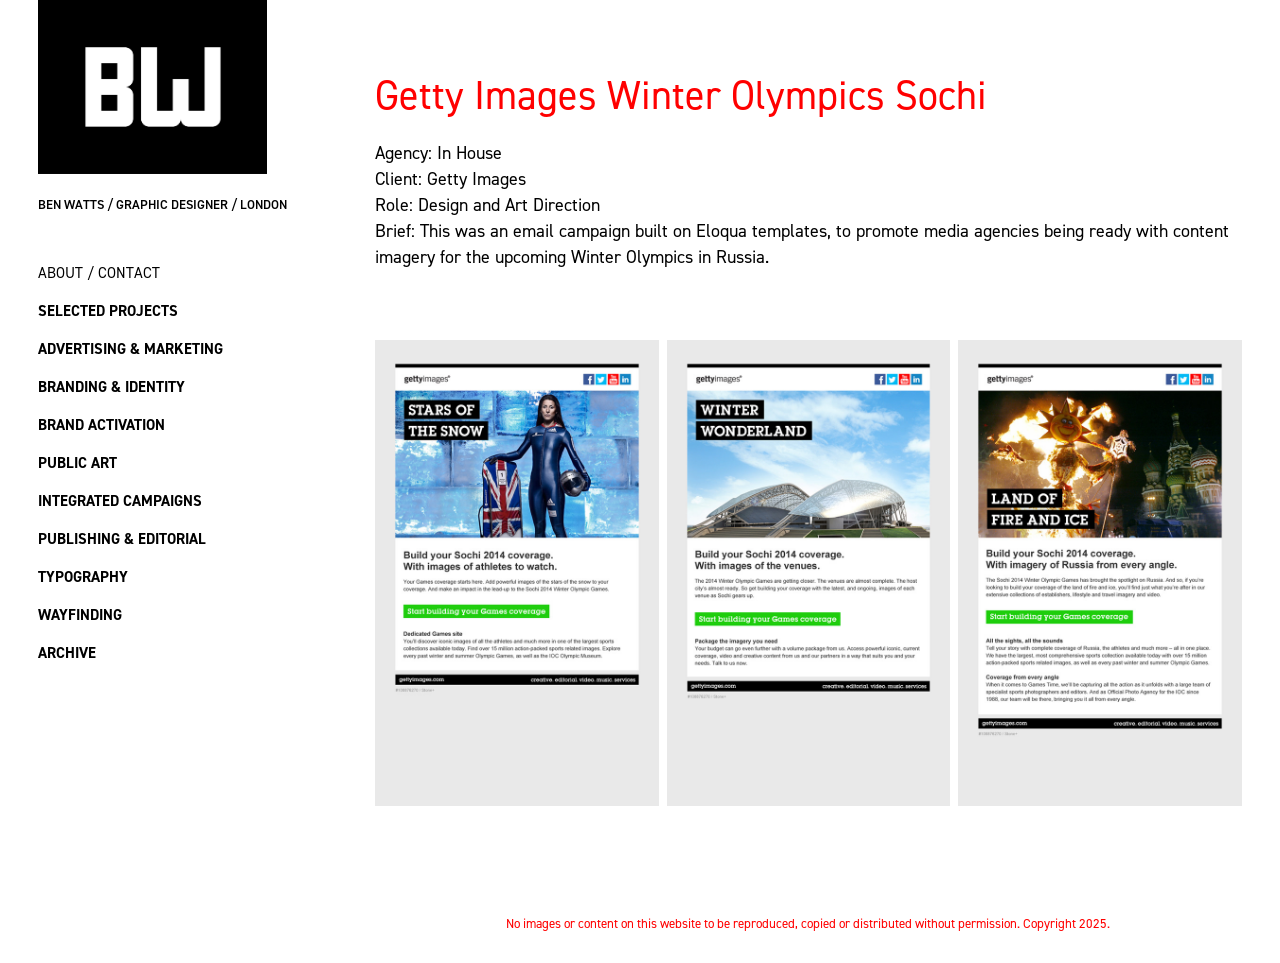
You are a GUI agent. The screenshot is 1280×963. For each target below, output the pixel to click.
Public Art (77, 462)
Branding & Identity (111, 386)
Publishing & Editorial (122, 538)
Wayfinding (80, 614)
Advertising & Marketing (130, 348)
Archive (67, 652)
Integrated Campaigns (120, 500)
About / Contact (99, 272)
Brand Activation (101, 424)
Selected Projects (108, 310)
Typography (83, 576)
